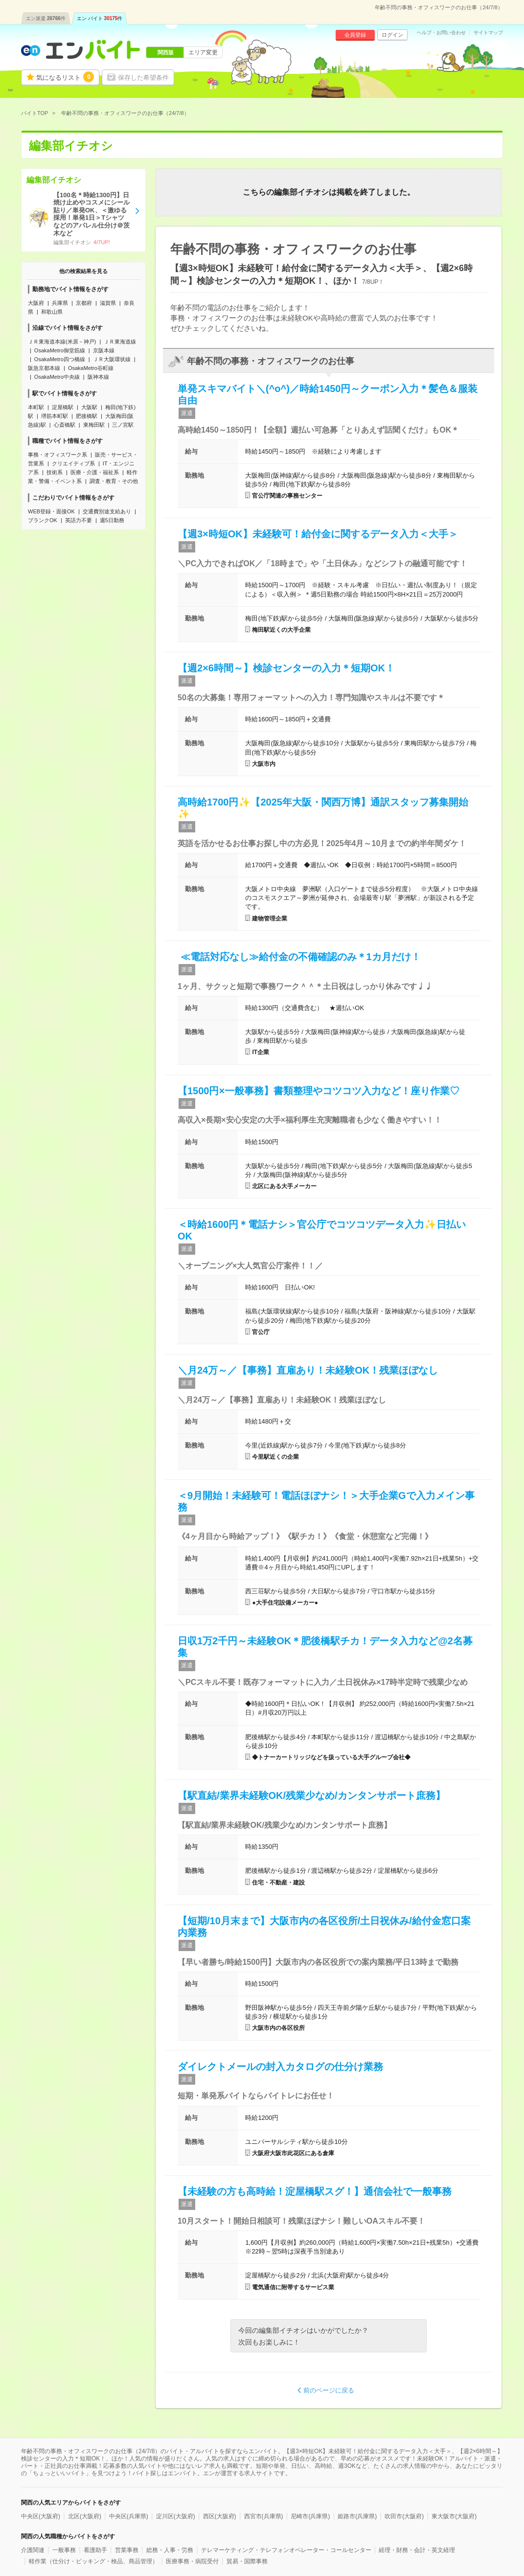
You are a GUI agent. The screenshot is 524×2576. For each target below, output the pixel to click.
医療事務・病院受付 (192, 2561)
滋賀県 (108, 303)
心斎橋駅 (64, 425)
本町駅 (36, 407)
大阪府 (36, 303)
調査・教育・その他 (114, 481)
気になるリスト (65, 76)
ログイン (392, 35)
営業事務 (126, 2550)
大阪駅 (89, 407)
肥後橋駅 (86, 416)
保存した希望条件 (143, 77)
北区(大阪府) (84, 2516)
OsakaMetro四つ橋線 (59, 359)
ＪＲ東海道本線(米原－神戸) (62, 342)
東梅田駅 (94, 425)
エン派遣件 (46, 18)
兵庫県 (60, 303)
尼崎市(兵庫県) (310, 2516)
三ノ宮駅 (123, 425)
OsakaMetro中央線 (57, 377)
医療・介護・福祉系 (94, 472)
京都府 (84, 303)
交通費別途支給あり (107, 511)
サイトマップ (488, 32)
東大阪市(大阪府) (454, 2516)
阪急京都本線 (44, 368)
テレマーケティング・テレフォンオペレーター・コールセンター (286, 2550)
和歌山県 (52, 312)
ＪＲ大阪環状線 (112, 359)
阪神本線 (98, 377)
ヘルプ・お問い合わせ (441, 32)
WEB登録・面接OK (51, 511)
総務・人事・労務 (169, 2550)
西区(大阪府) (219, 2516)
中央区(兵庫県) (128, 2516)
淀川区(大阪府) (175, 2516)
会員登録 (355, 35)
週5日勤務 (112, 520)
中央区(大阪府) (40, 2516)
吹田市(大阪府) (404, 2516)
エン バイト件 (100, 18)
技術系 (54, 472)
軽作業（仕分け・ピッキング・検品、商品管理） (93, 2561)
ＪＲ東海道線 (120, 342)
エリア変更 (203, 52)
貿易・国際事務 (247, 2561)
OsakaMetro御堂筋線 (59, 350)
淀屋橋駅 (62, 407)
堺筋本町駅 (54, 416)
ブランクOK (42, 520)
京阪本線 (103, 350)
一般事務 (64, 2550)
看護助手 (95, 2550)
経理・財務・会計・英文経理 (417, 2550)
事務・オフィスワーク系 (57, 455)
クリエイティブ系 (73, 463)
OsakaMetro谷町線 (91, 368)
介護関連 (33, 2550)
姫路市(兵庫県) (357, 2516)
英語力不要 (78, 520)
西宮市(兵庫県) (263, 2516)
